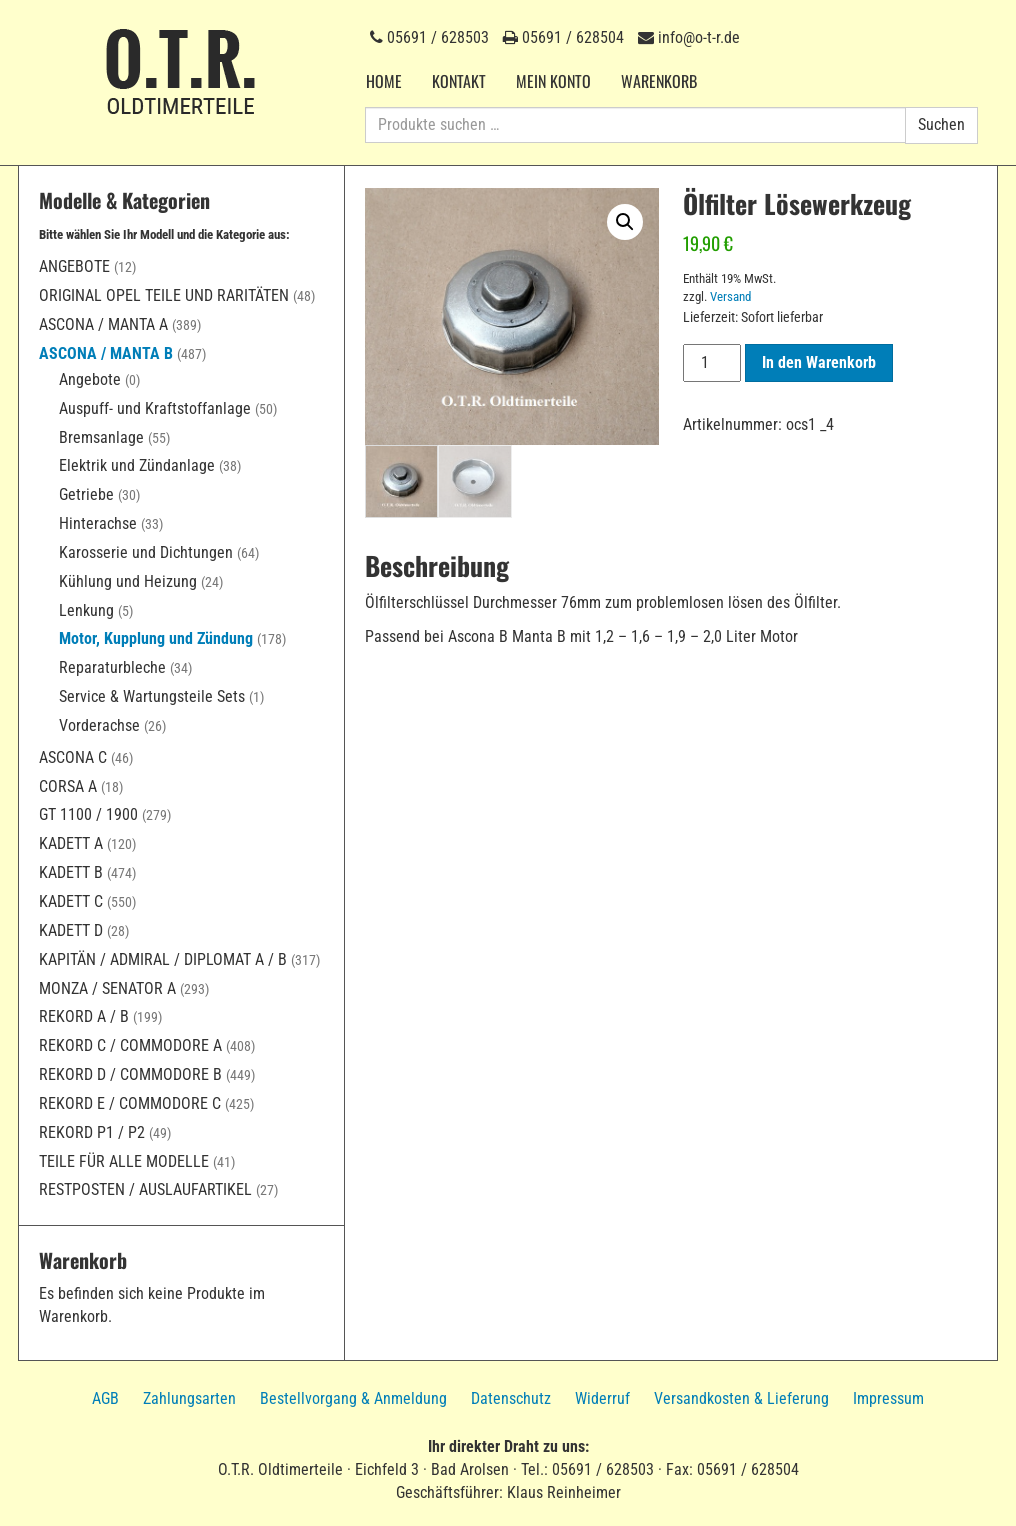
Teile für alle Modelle (124, 1161)
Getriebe (86, 494)
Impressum (888, 1398)
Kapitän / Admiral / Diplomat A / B (163, 959)
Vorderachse (99, 725)
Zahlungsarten (189, 1398)
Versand (730, 296)
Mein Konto (553, 81)
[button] (625, 222)
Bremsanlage (101, 437)
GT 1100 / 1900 (88, 814)
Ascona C (73, 757)
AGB (105, 1398)
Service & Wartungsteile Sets (152, 696)
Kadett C (71, 901)
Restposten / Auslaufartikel (145, 1189)
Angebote (74, 266)
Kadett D (71, 930)
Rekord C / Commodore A (130, 1045)
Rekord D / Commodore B (130, 1074)
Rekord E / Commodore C (130, 1103)
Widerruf (602, 1398)
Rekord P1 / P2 (92, 1132)
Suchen (941, 124)
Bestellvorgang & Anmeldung (353, 1398)
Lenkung (86, 610)
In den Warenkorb (819, 362)
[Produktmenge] (712, 363)
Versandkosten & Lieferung (741, 1398)
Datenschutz (511, 1398)
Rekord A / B (84, 1016)
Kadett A (71, 843)
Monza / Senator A (107, 988)
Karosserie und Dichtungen (146, 552)
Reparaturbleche (112, 667)
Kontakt (459, 81)
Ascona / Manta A (103, 324)
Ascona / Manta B (106, 353)
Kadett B (71, 872)
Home (384, 81)
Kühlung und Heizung (128, 581)
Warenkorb (659, 81)
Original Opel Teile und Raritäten (164, 295)
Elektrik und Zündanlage (137, 465)
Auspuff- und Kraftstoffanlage (155, 408)
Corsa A (68, 786)
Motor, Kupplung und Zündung (156, 638)
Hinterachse (98, 523)
